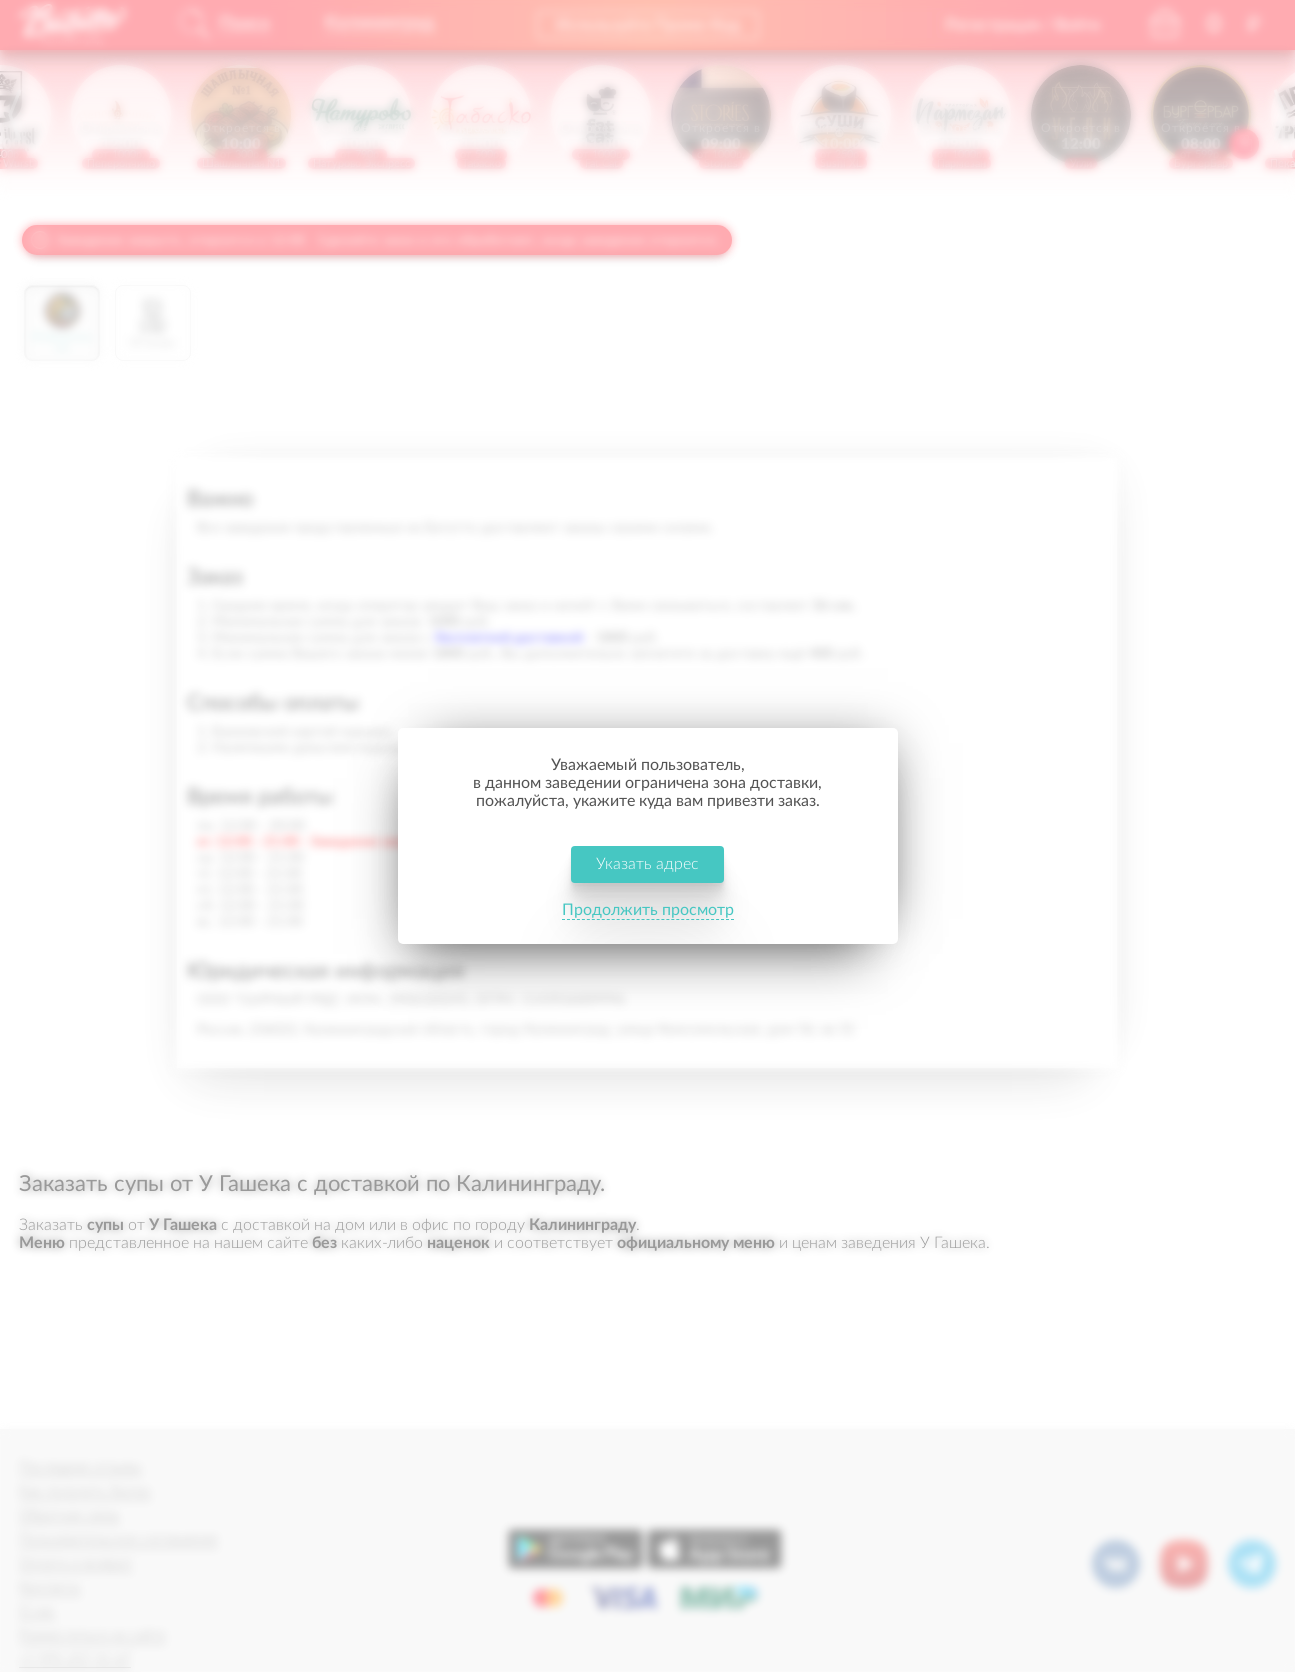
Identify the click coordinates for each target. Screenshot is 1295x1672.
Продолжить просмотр (648, 910)
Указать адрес (647, 864)
